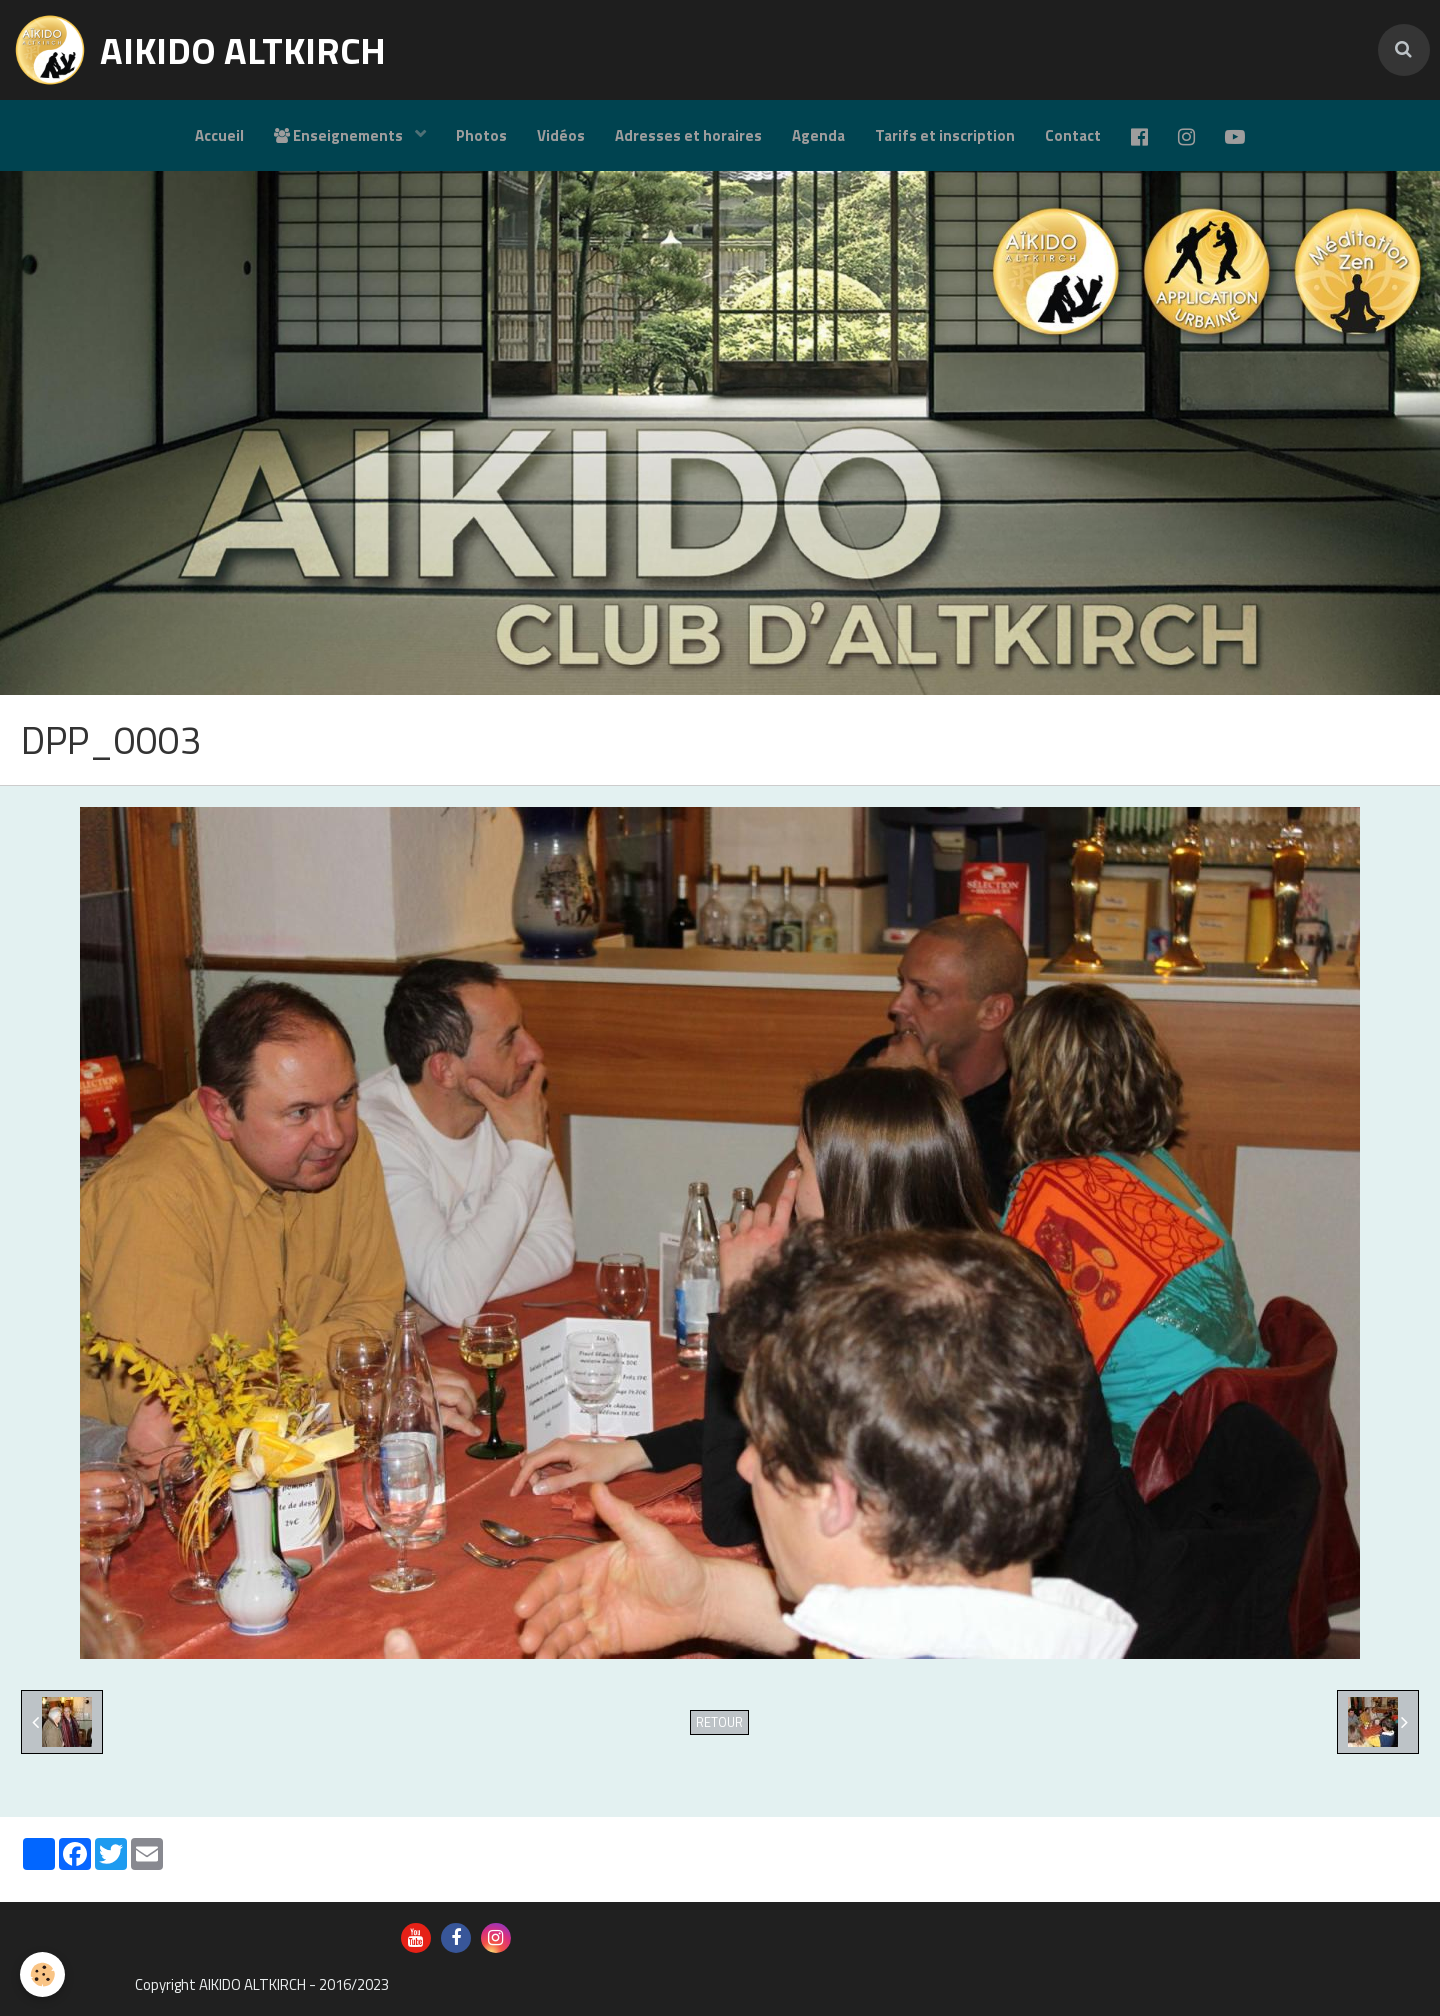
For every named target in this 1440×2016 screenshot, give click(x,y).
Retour (719, 1722)
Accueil (219, 135)
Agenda (818, 135)
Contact (1073, 135)
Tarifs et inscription (945, 135)
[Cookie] (42, 1974)
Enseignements (340, 135)
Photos (481, 135)
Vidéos (561, 135)
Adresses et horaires (688, 135)
